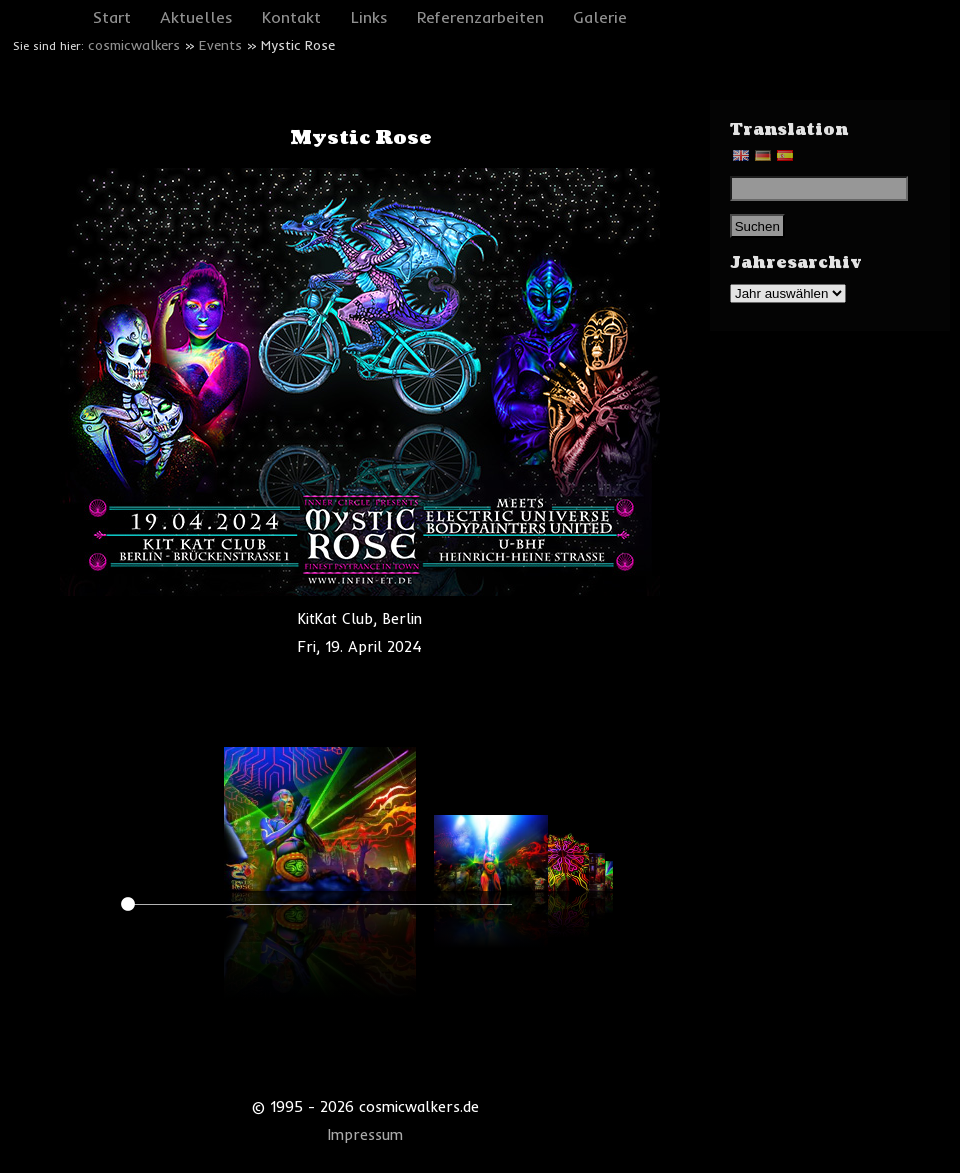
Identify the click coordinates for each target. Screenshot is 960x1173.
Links (369, 17)
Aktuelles (196, 17)
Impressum (365, 1135)
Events (220, 45)
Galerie (600, 17)
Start (112, 17)
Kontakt (291, 17)
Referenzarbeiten (480, 17)
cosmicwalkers (134, 45)
